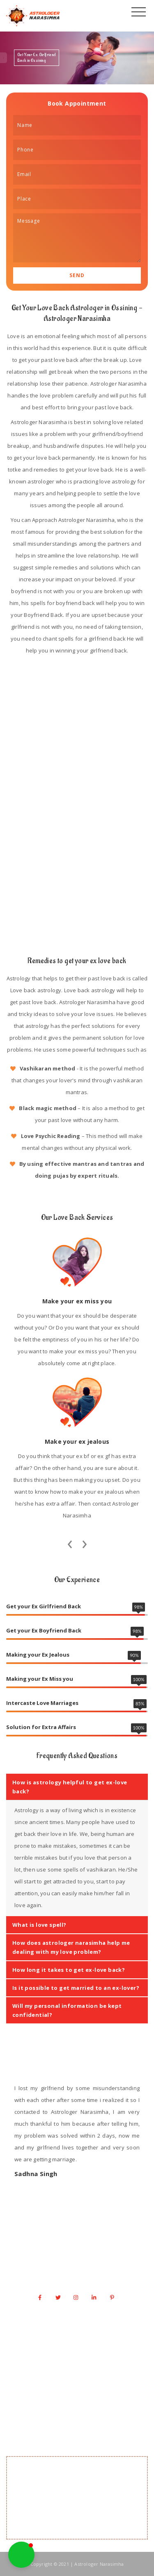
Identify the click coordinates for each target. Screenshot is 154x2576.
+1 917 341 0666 (81, 2260)
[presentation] (70, 1542)
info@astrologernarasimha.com (81, 2276)
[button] (21, 2555)
